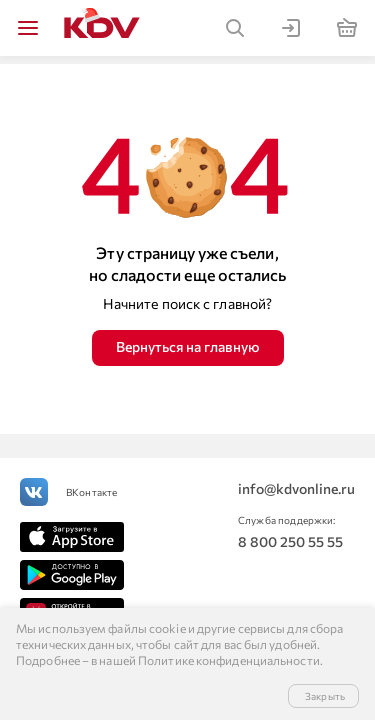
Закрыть (325, 696)
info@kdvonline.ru (296, 488)
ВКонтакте (91, 492)
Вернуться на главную (188, 346)
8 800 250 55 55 (290, 541)
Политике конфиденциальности (229, 660)
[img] (28, 28)
